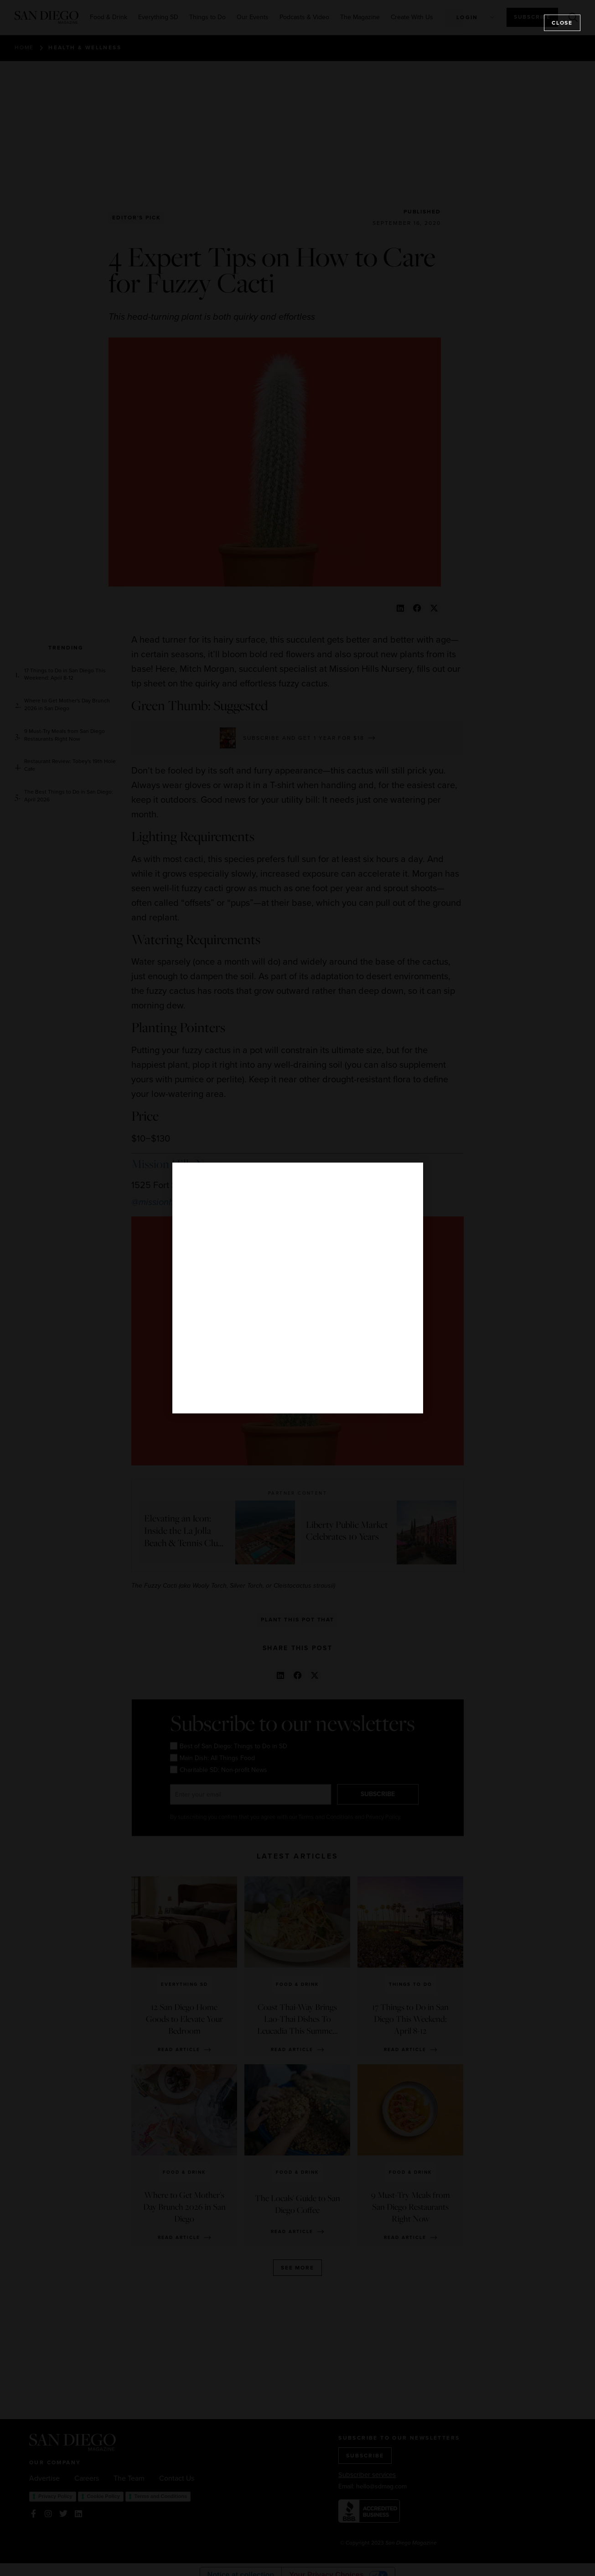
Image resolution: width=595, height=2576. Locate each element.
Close (562, 23)
